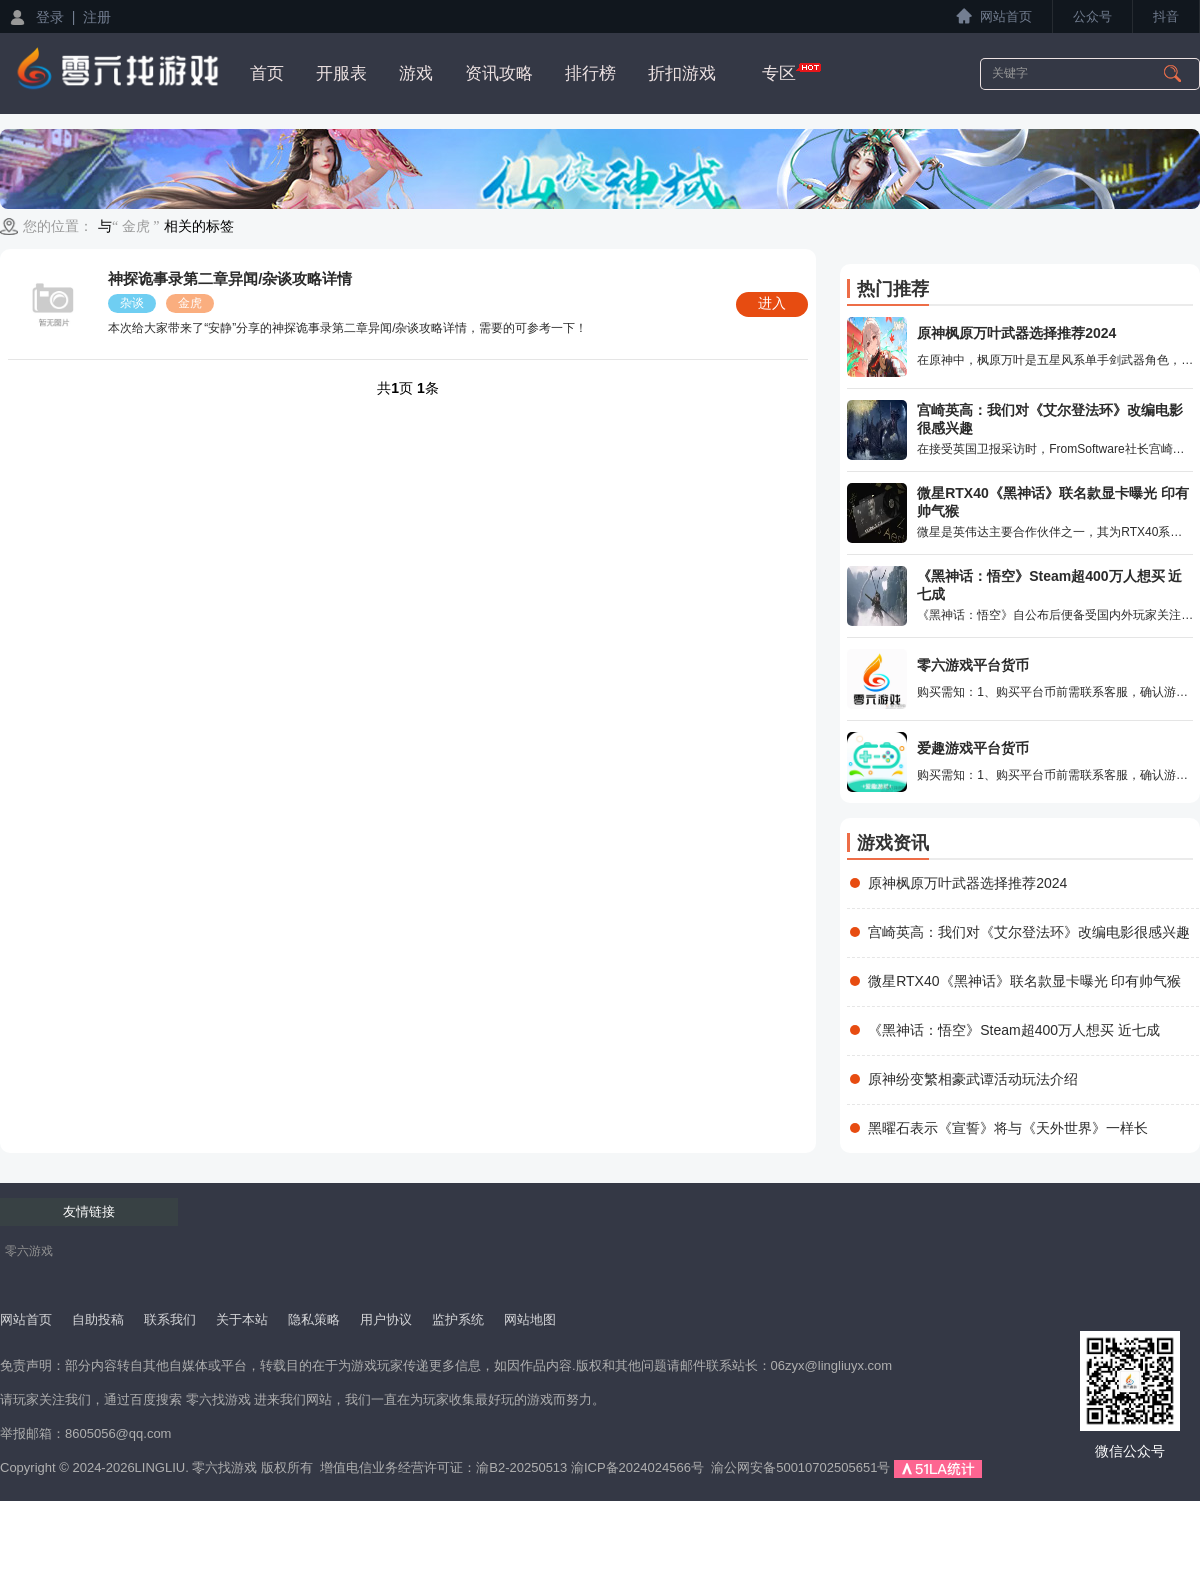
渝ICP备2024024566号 (637, 1467)
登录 (50, 17)
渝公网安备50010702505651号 (800, 1467)
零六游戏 (29, 1251)
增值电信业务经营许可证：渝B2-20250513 (443, 1467)
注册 (97, 17)
